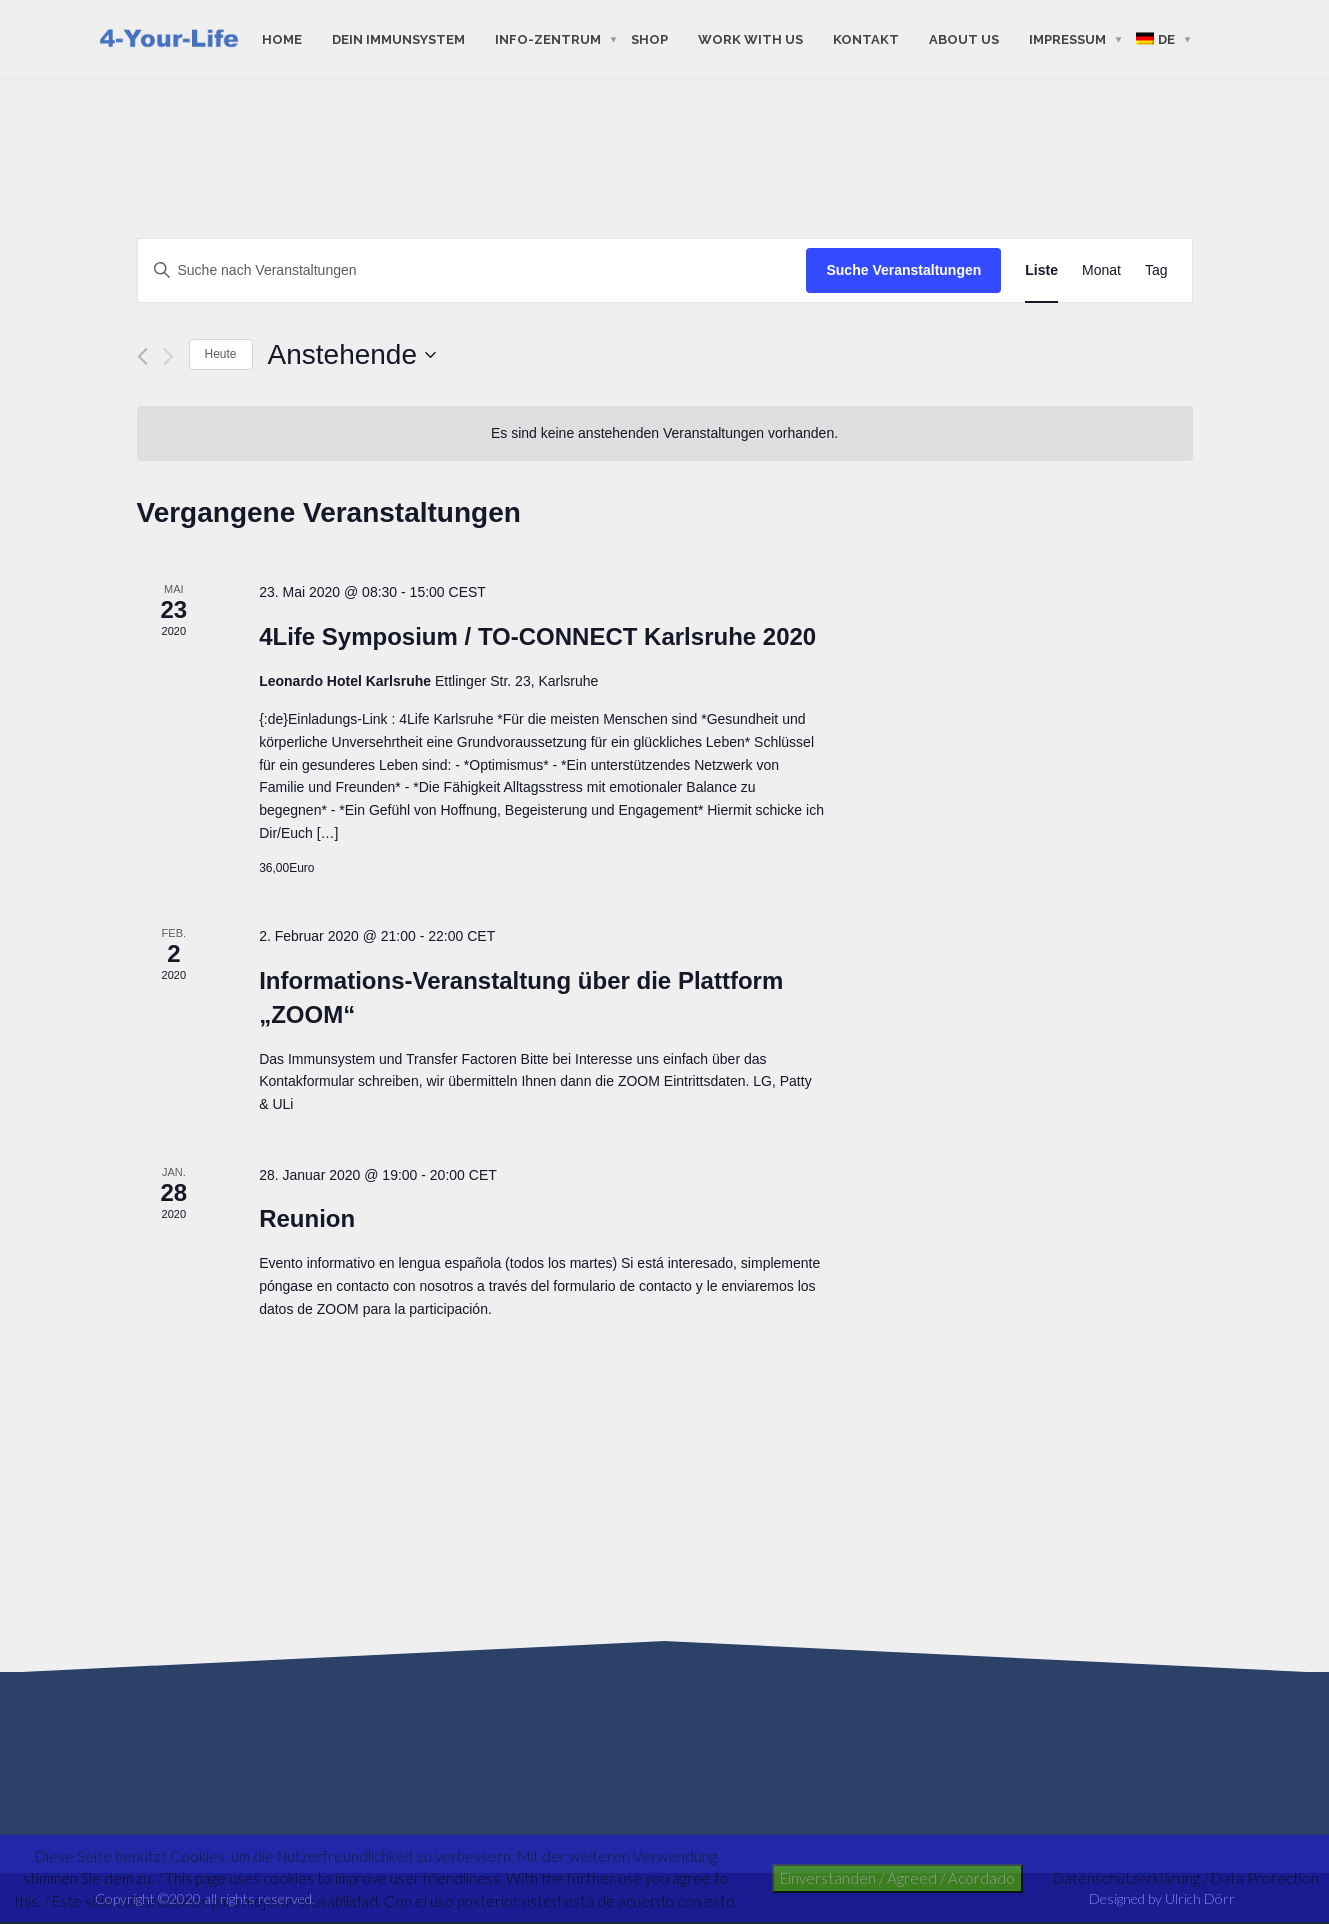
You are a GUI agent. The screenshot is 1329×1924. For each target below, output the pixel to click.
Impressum (1067, 38)
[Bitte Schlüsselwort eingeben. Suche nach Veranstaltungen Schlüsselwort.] (472, 270)
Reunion (307, 1218)
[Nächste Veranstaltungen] (168, 356)
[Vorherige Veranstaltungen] (142, 356)
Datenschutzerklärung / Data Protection (1186, 1878)
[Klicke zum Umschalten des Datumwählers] (352, 355)
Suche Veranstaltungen (903, 270)
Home (282, 38)
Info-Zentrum (548, 38)
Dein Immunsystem (398, 38)
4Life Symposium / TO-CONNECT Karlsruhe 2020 (537, 636)
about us (964, 38)
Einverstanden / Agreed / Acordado (897, 1878)
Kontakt (866, 38)
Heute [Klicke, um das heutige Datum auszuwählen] (221, 354)
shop (649, 38)
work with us (750, 38)
